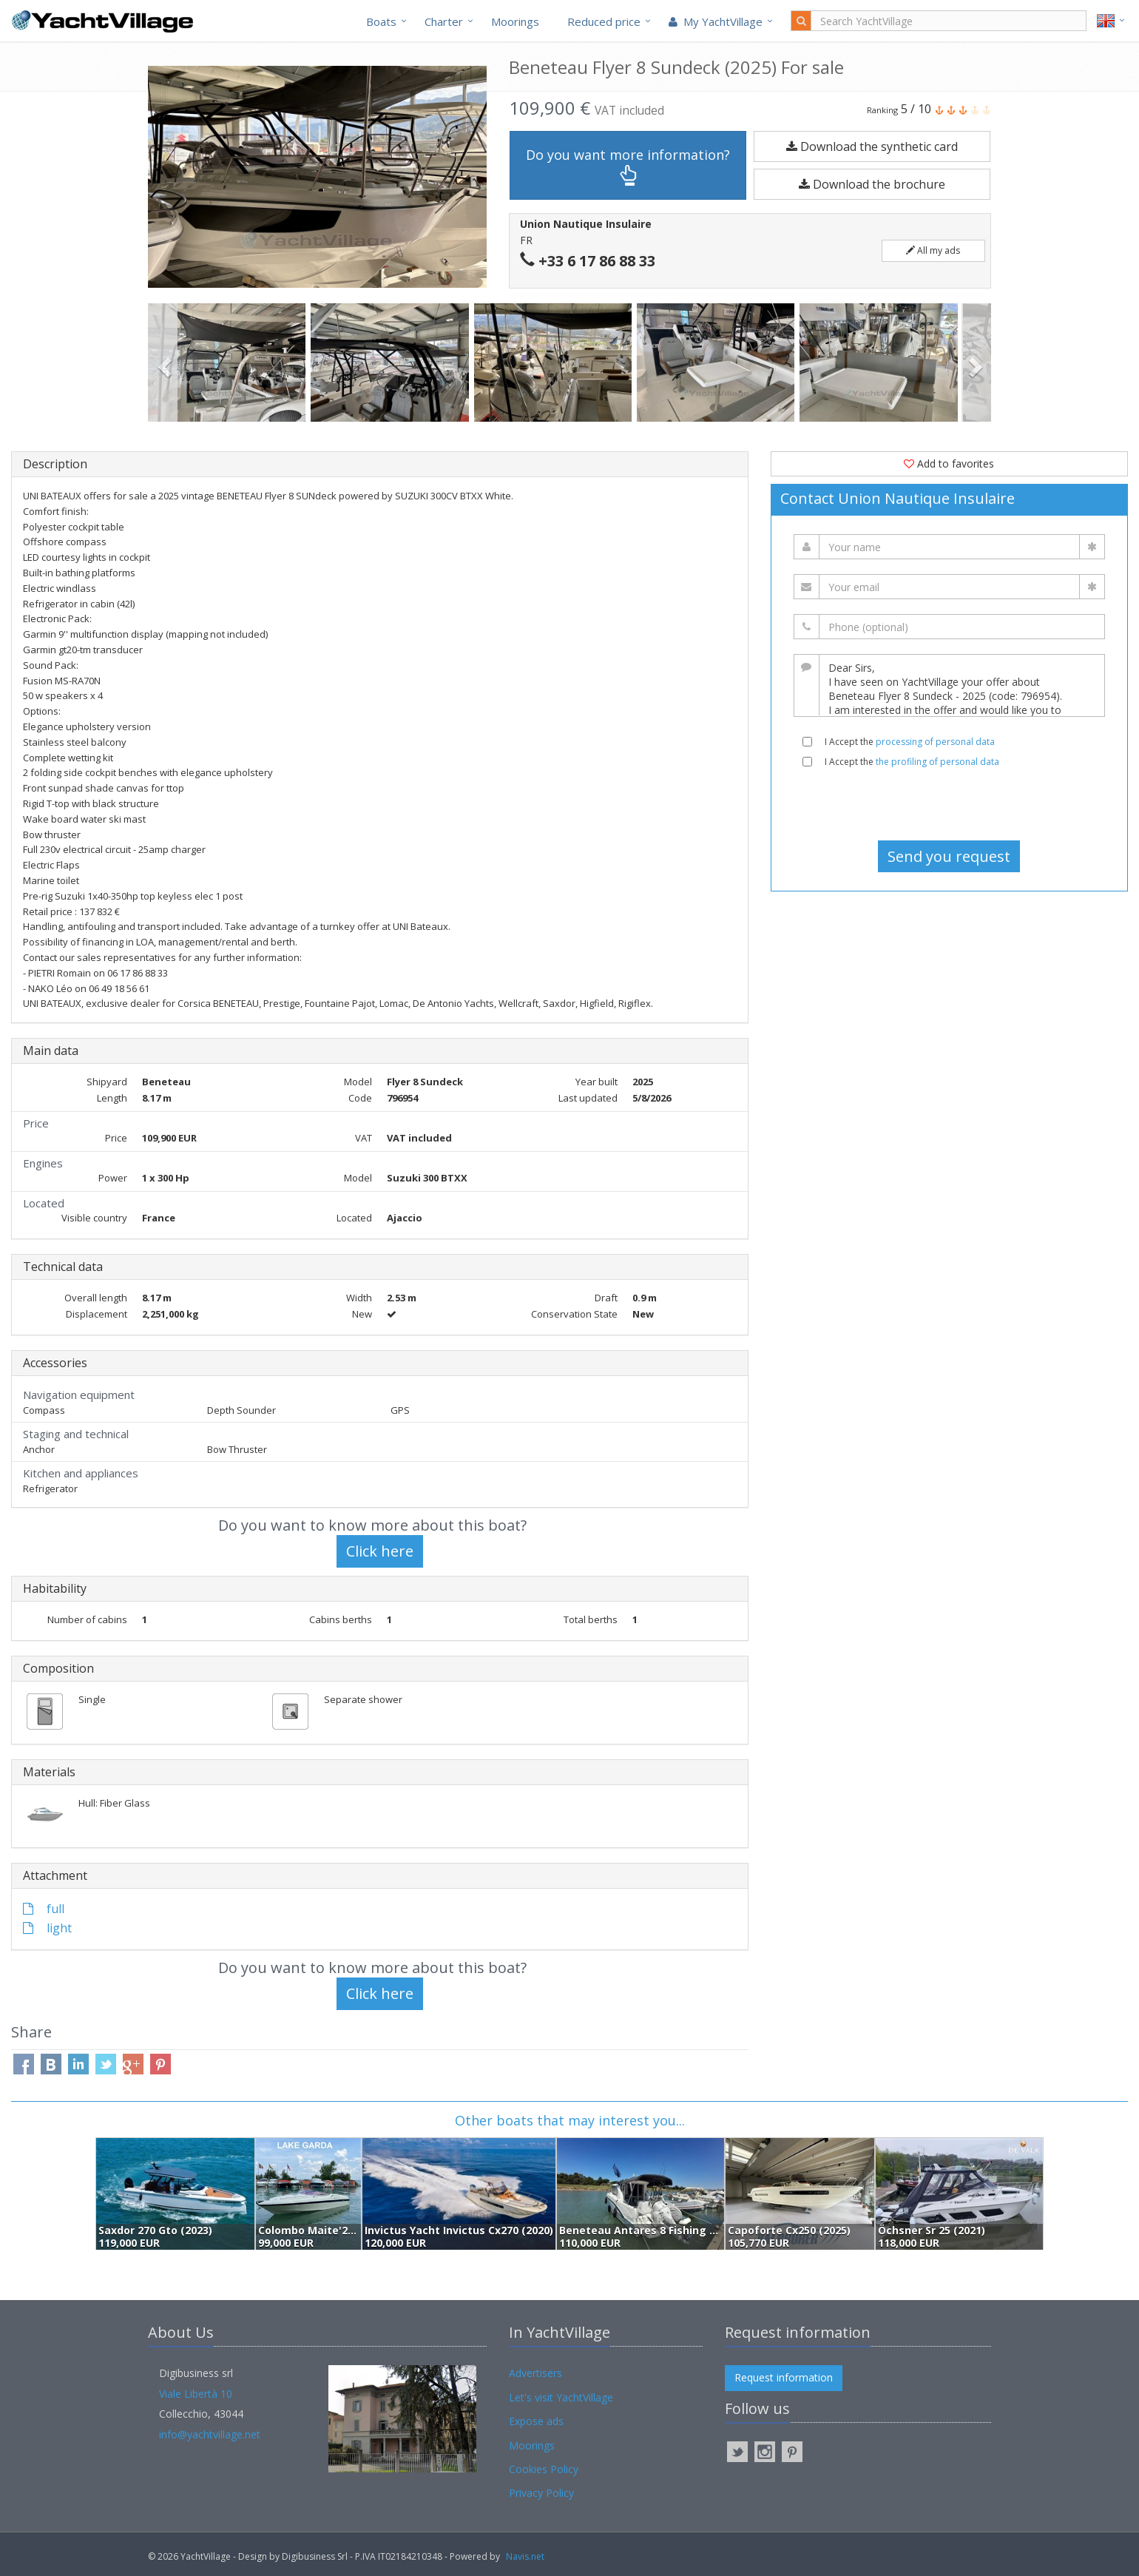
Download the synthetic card (872, 146)
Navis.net (525, 2556)
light (47, 1928)
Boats (381, 21)
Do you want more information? (628, 166)
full (43, 1909)
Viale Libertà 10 (195, 2394)
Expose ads (536, 2421)
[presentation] (948, 804)
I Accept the (910, 741)
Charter (444, 21)
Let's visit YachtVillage (561, 2397)
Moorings (515, 21)
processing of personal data (935, 741)
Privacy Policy (541, 2493)
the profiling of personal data (937, 761)
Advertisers (535, 2373)
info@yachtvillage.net (209, 2434)
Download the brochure (872, 184)
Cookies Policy (543, 2469)
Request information (783, 2377)
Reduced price (604, 21)
